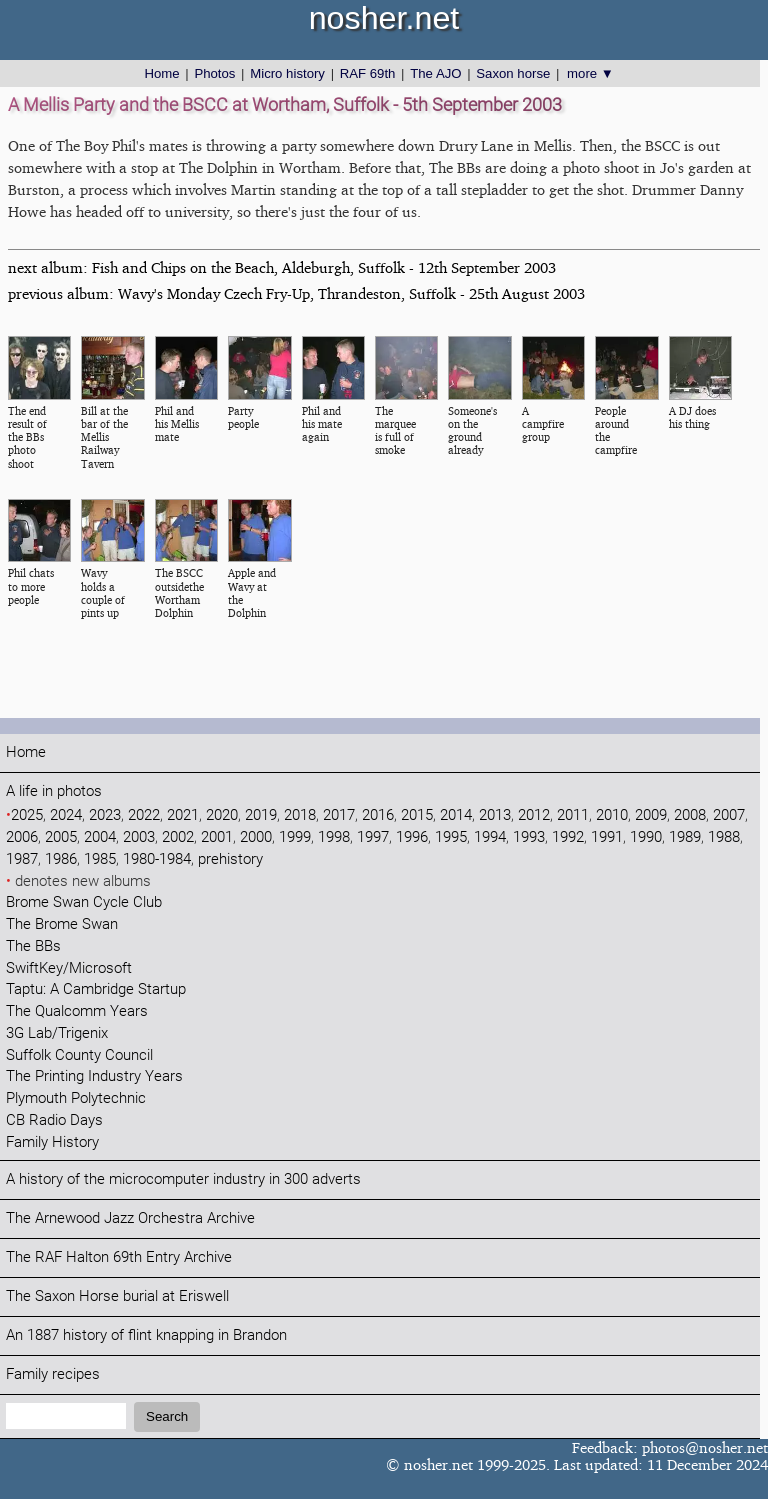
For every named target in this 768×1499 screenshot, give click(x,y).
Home (161, 73)
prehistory (230, 859)
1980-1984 (157, 859)
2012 (534, 815)
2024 (66, 815)
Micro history (287, 73)
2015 (417, 815)
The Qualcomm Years (77, 1011)
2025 (27, 815)
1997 (373, 837)
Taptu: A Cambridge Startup (96, 989)
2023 (105, 815)
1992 (568, 837)
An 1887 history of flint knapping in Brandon (146, 1335)
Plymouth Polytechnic (76, 1098)
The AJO (435, 73)
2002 (178, 837)
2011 (573, 815)
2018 (300, 815)
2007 (729, 815)
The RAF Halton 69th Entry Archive (119, 1257)
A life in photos (54, 791)
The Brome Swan (62, 924)
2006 (22, 837)
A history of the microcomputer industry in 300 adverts (183, 1179)
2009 (651, 815)
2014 (456, 815)
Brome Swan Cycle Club (84, 902)
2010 (612, 815)
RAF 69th (368, 73)
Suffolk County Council (79, 1055)
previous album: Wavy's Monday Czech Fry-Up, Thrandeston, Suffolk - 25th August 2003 (296, 293)
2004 (100, 837)
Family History (52, 1142)
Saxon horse (513, 73)
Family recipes (53, 1374)
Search (167, 1416)
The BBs (33, 946)
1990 (646, 837)
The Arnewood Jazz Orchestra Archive (130, 1218)
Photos (214, 73)
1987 (22, 859)
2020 (222, 815)
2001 (217, 837)
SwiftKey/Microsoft (69, 968)
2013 (495, 815)
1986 (61, 859)
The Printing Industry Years (94, 1076)
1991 (607, 837)
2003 (139, 837)
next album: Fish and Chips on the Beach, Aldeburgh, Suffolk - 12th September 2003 (282, 267)
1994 (490, 837)
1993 (529, 837)
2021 (183, 815)
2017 (339, 815)
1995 (451, 837)
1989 (685, 837)
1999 (295, 837)
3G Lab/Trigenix (57, 1033)
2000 (256, 837)
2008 (690, 815)
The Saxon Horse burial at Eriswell (117, 1296)
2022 (144, 815)
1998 (334, 837)
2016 (378, 815)
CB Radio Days (54, 1120)
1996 (412, 837)
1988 (724, 837)
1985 (100, 859)
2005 (61, 837)
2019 (261, 815)
